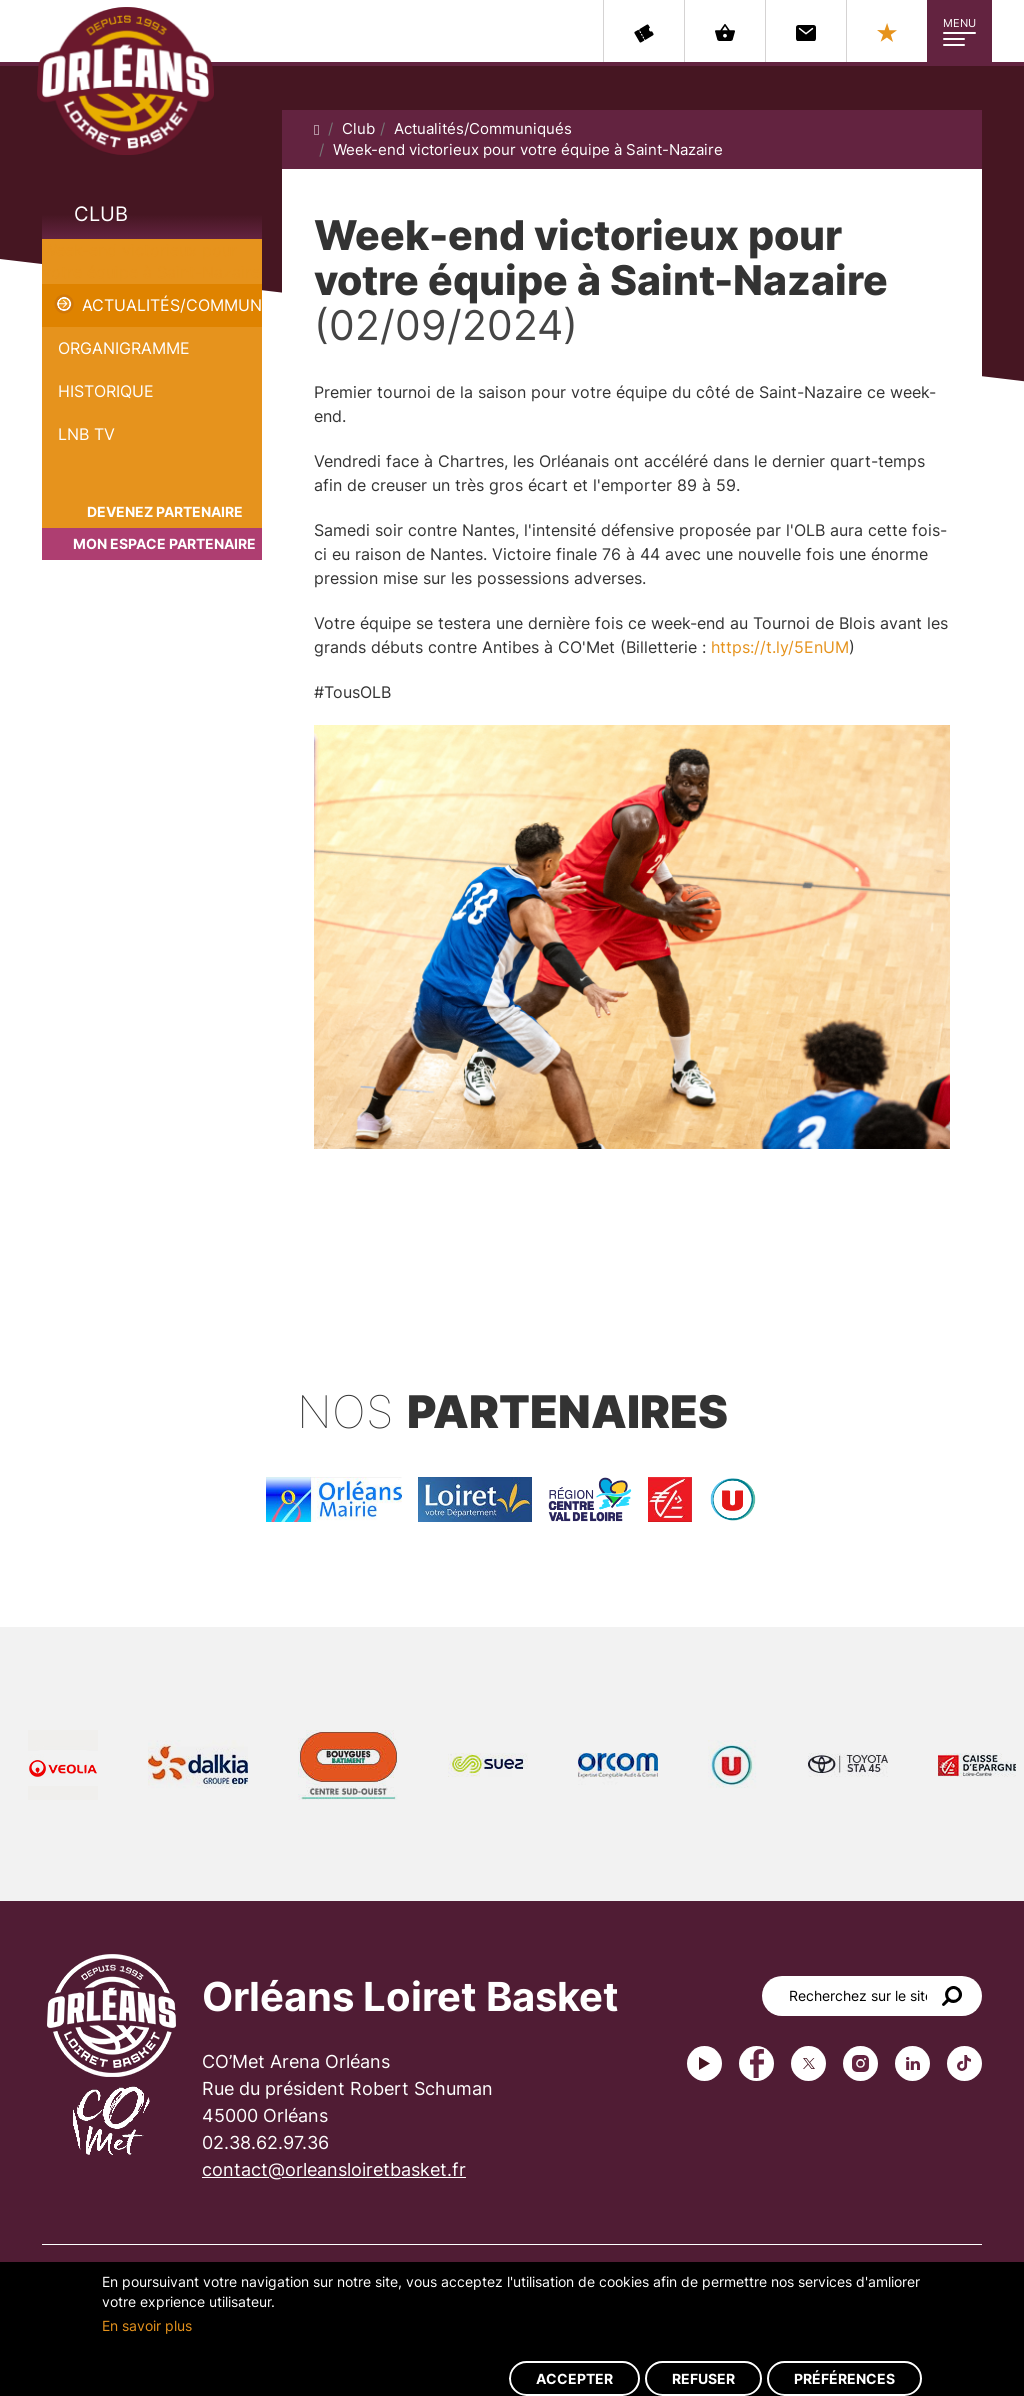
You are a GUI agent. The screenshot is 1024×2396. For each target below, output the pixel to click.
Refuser (703, 2378)
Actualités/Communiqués (172, 305)
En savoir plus (147, 2325)
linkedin (912, 2063)
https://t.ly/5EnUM (780, 647)
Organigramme (124, 348)
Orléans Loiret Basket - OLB (125, 81)
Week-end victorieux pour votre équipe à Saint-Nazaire (528, 149)
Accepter (574, 2378)
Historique (106, 391)
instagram (860, 2063)
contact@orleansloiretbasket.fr (334, 2169)
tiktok (964, 2063)
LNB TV (86, 434)
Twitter (808, 2063)
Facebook (756, 2063)
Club (101, 214)
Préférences (844, 2378)
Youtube (704, 2063)
